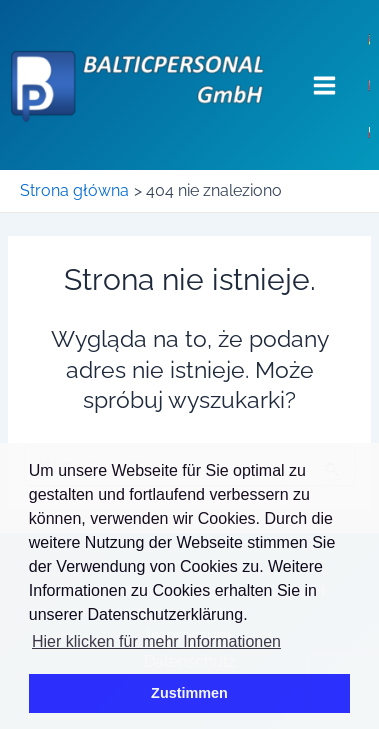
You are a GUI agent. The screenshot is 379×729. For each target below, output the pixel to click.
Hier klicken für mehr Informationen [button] (156, 641)
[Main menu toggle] (325, 85)
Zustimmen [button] (189, 693)
